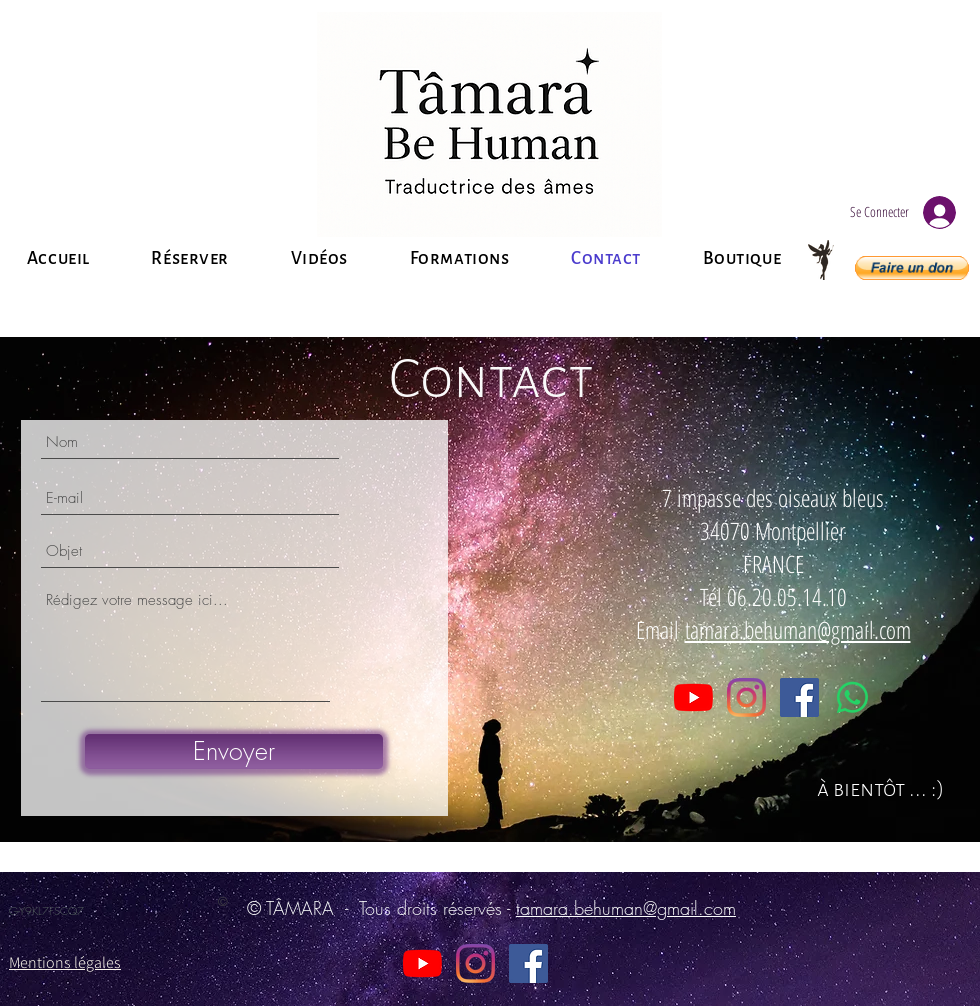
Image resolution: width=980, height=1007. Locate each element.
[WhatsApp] (852, 697)
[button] (912, 268)
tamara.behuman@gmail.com (798, 629)
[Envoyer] (234, 751)
